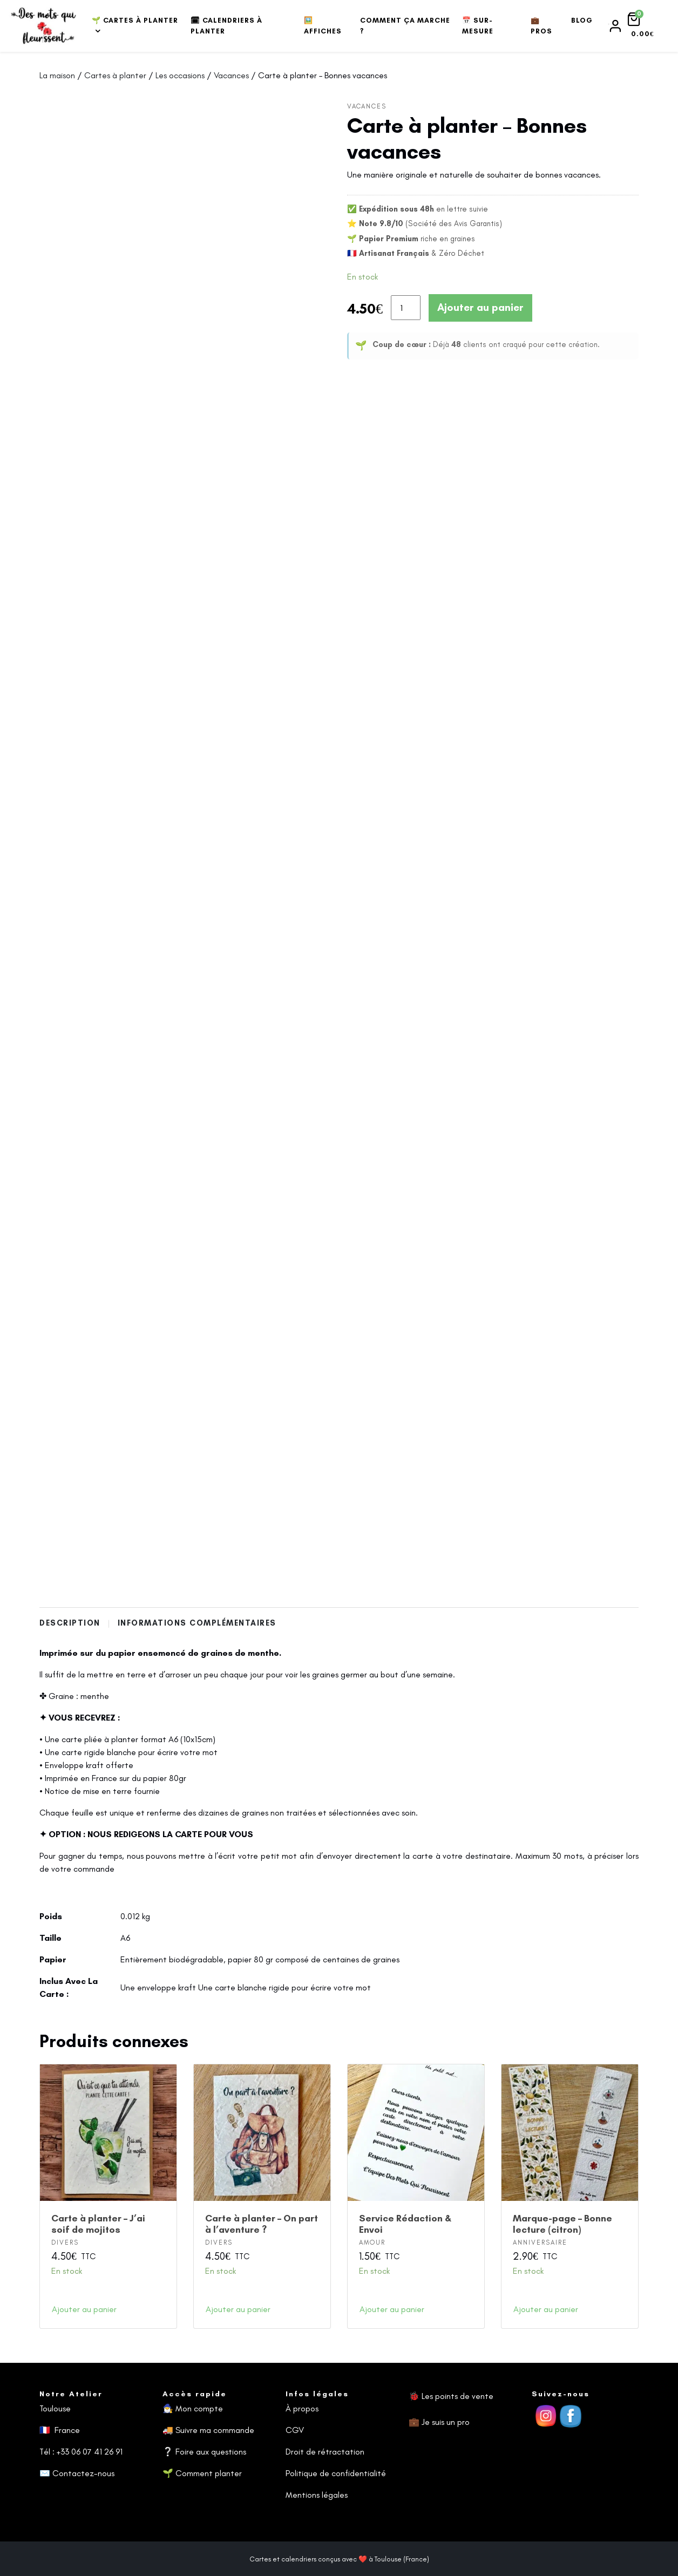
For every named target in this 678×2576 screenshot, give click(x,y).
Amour (372, 2242)
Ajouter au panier (480, 307)
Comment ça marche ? (405, 25)
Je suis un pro (446, 2422)
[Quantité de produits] (406, 307)
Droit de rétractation (325, 2451)
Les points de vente (457, 2396)
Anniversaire (540, 2242)
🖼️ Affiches (323, 25)
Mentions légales (317, 2495)
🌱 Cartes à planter (135, 20)
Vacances (231, 75)
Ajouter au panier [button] (84, 2309)
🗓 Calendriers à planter (226, 25)
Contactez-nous (83, 2473)
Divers (65, 2242)
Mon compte (199, 2408)
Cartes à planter (115, 75)
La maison (57, 75)
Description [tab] (71, 1623)
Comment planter (208, 2473)
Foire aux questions (210, 2451)
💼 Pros (541, 25)
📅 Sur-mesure (477, 25)
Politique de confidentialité (336, 2473)
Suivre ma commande (214, 2430)
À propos (302, 2408)
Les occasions (180, 75)
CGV (295, 2430)
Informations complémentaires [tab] (199, 1623)
